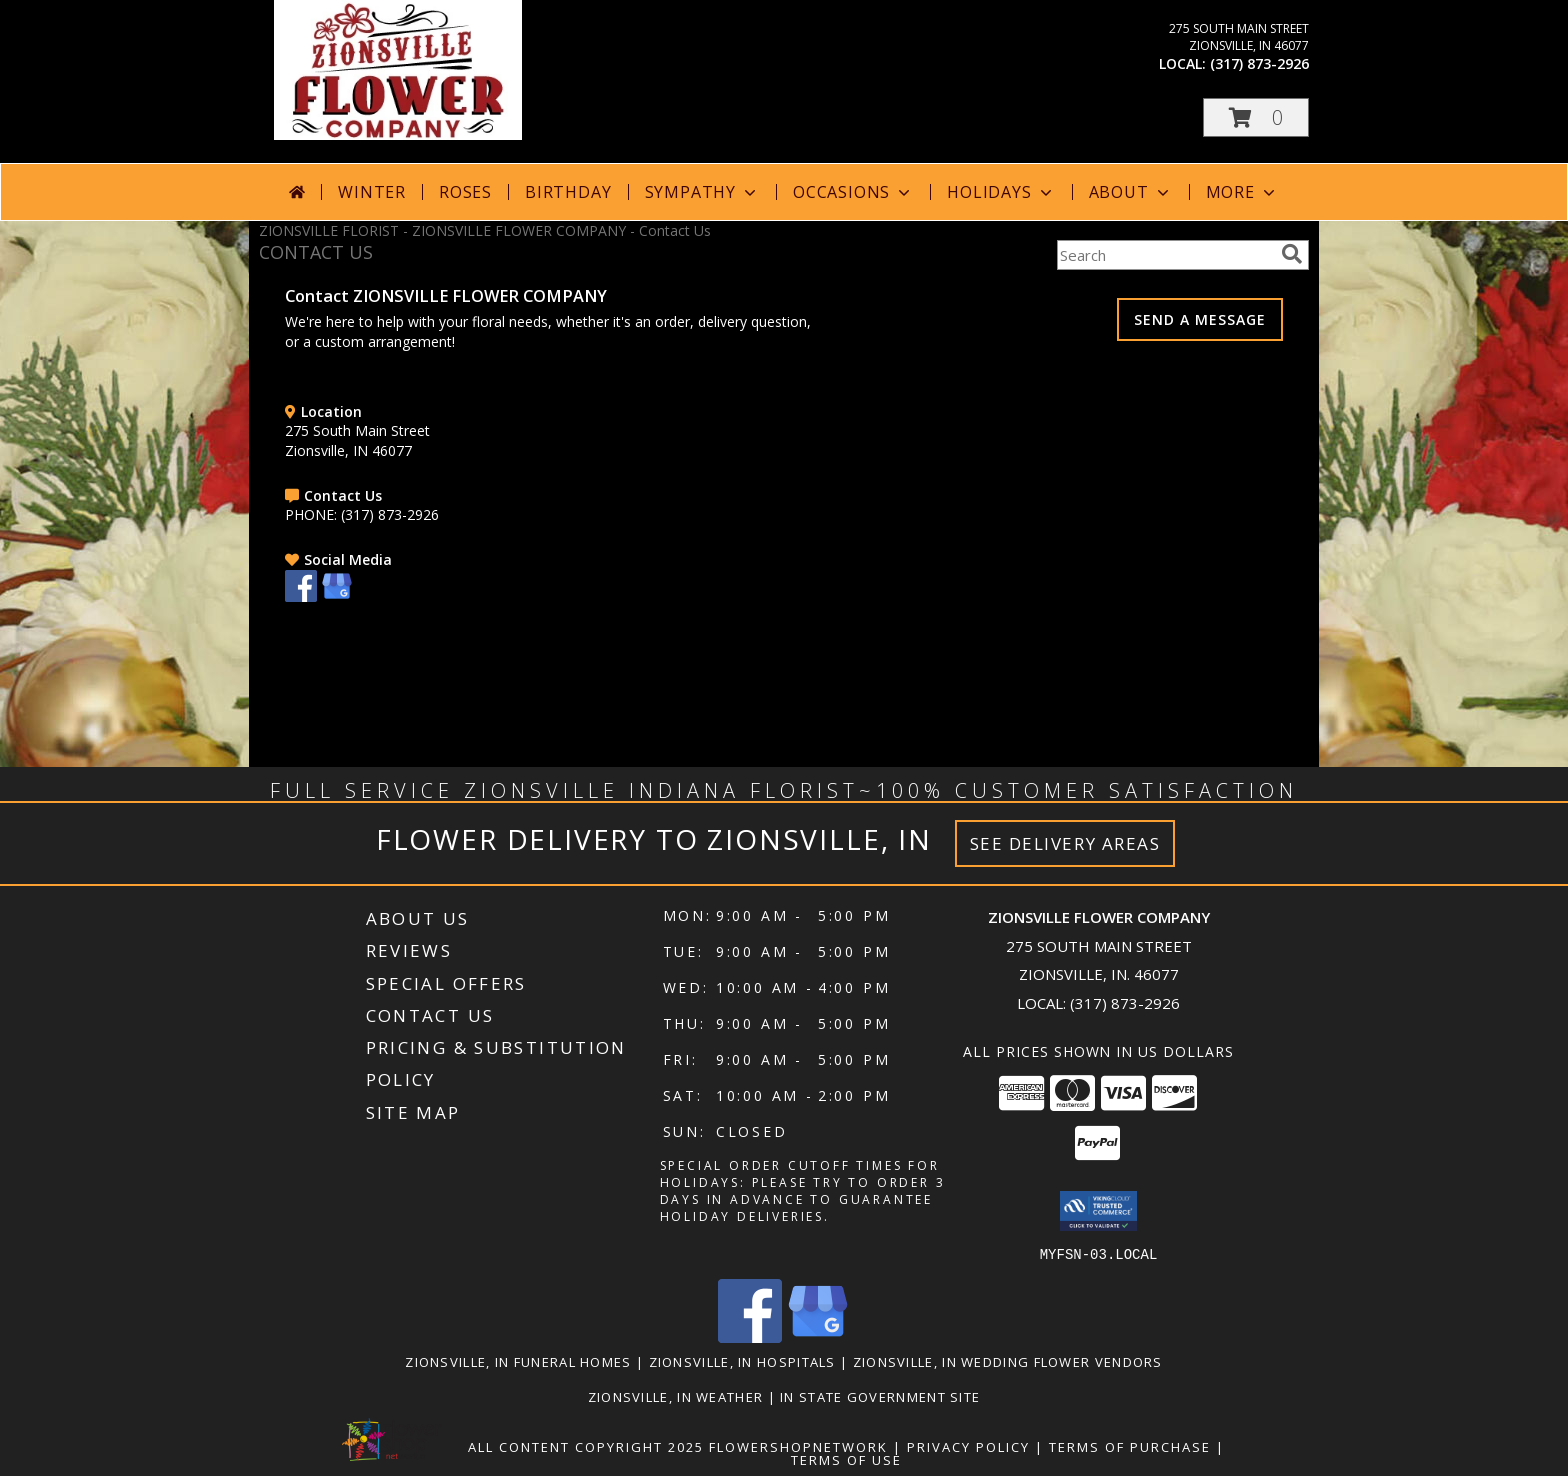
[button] (1256, 117)
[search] (1292, 254)
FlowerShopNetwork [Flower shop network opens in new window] (798, 1446)
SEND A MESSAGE (1200, 319)
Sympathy (702, 192)
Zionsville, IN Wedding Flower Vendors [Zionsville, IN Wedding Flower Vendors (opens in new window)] (1008, 1361)
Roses (465, 192)
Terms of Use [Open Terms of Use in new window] (846, 1459)
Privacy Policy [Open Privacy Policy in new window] (968, 1446)
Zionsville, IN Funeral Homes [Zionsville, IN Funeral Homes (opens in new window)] (518, 1361)
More (1242, 192)
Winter (372, 192)
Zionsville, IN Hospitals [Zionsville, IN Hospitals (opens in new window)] (742, 1361)
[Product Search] (1165, 255)
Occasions (853, 192)
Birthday (568, 192)
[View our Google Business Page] (337, 596)
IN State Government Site (880, 1396)
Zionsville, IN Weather (676, 1396)
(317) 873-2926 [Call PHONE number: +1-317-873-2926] (390, 514)
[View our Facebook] (301, 596)
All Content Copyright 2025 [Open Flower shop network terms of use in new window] (586, 1446)
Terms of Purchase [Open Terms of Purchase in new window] (1130, 1446)
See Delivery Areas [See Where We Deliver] (1065, 843)
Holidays (1001, 192)
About (1131, 192)
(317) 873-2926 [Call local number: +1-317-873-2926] (1259, 63)
